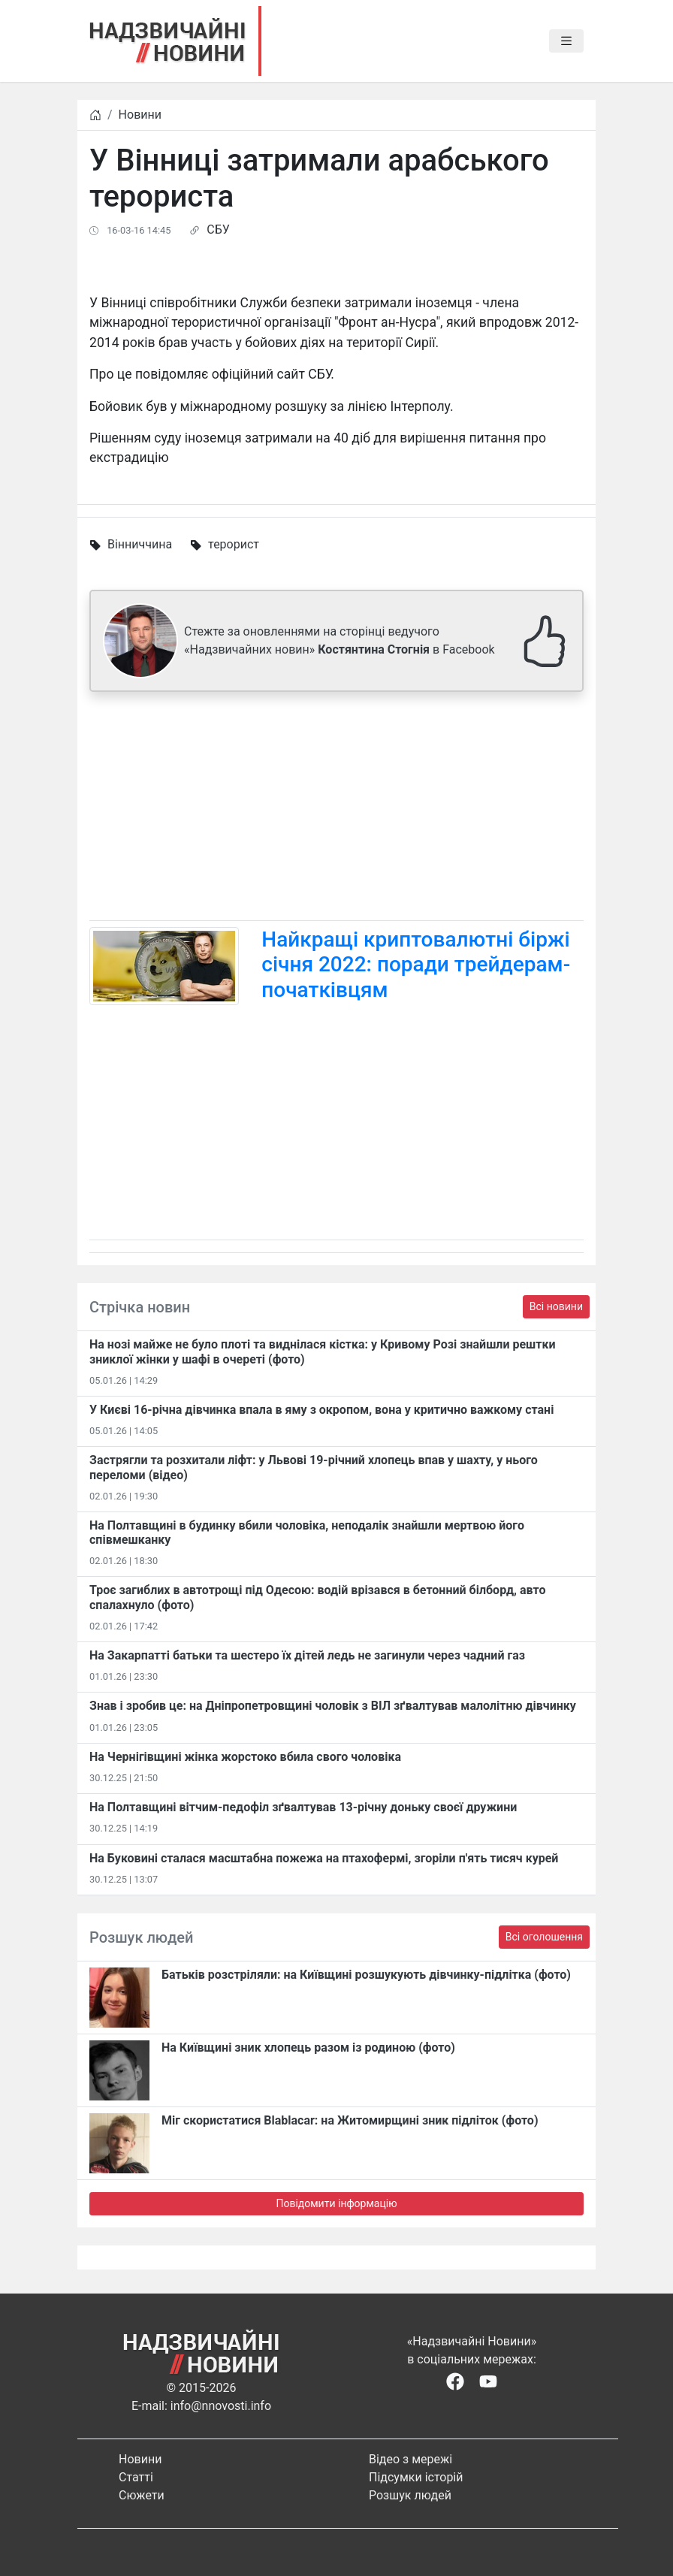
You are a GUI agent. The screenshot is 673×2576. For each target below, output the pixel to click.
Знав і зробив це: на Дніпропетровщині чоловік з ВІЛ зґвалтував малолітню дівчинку (332, 1706)
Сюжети (141, 2495)
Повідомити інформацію (336, 2203)
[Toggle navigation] (566, 41)
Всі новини (556, 1306)
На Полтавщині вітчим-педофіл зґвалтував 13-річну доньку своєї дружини (303, 1807)
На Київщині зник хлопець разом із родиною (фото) (308, 2047)
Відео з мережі (410, 2459)
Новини (140, 114)
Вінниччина (139, 544)
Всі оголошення (544, 1937)
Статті (136, 2477)
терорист (233, 544)
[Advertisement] (336, 809)
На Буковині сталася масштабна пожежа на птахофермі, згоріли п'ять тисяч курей (323, 1858)
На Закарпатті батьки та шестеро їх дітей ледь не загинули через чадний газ (307, 1655)
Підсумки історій (416, 2477)
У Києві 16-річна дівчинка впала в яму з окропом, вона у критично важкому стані (321, 1410)
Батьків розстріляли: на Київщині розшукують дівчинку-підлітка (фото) (366, 1974)
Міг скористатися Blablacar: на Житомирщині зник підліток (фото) (350, 2120)
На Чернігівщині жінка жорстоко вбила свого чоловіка (245, 1757)
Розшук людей (410, 2495)
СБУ (218, 229)
